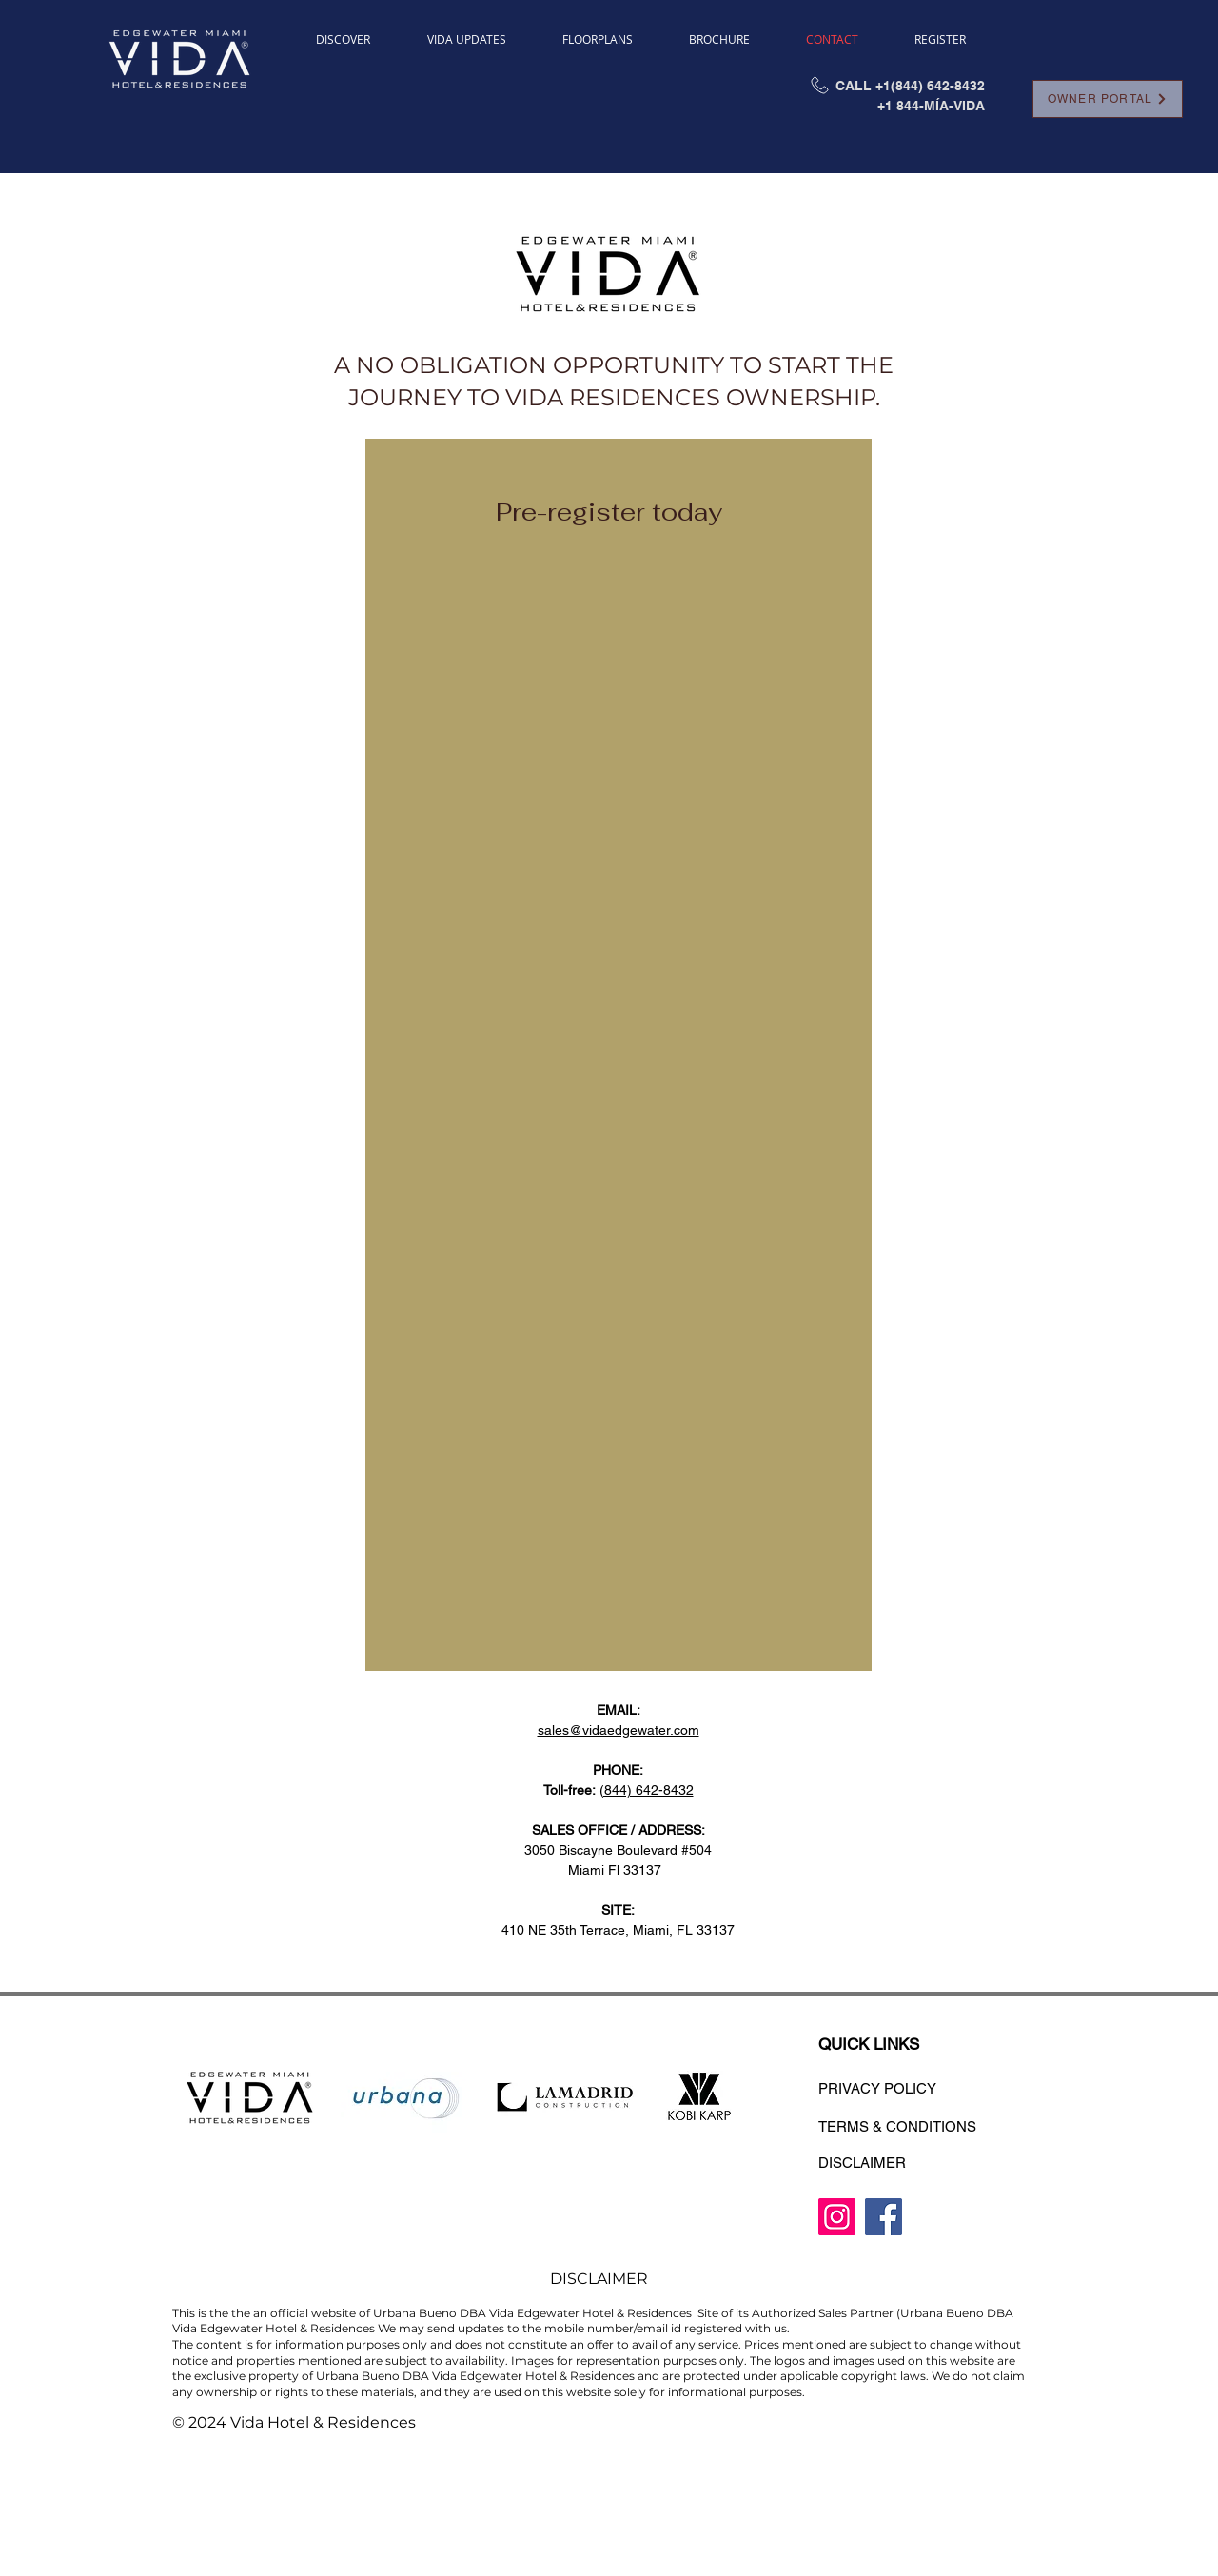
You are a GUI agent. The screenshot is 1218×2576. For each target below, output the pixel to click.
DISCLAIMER (862, 2162)
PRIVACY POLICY (877, 2088)
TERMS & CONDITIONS (897, 2126)
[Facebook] (883, 2216)
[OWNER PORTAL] (1107, 99)
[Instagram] (836, 2216)
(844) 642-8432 (646, 1790)
